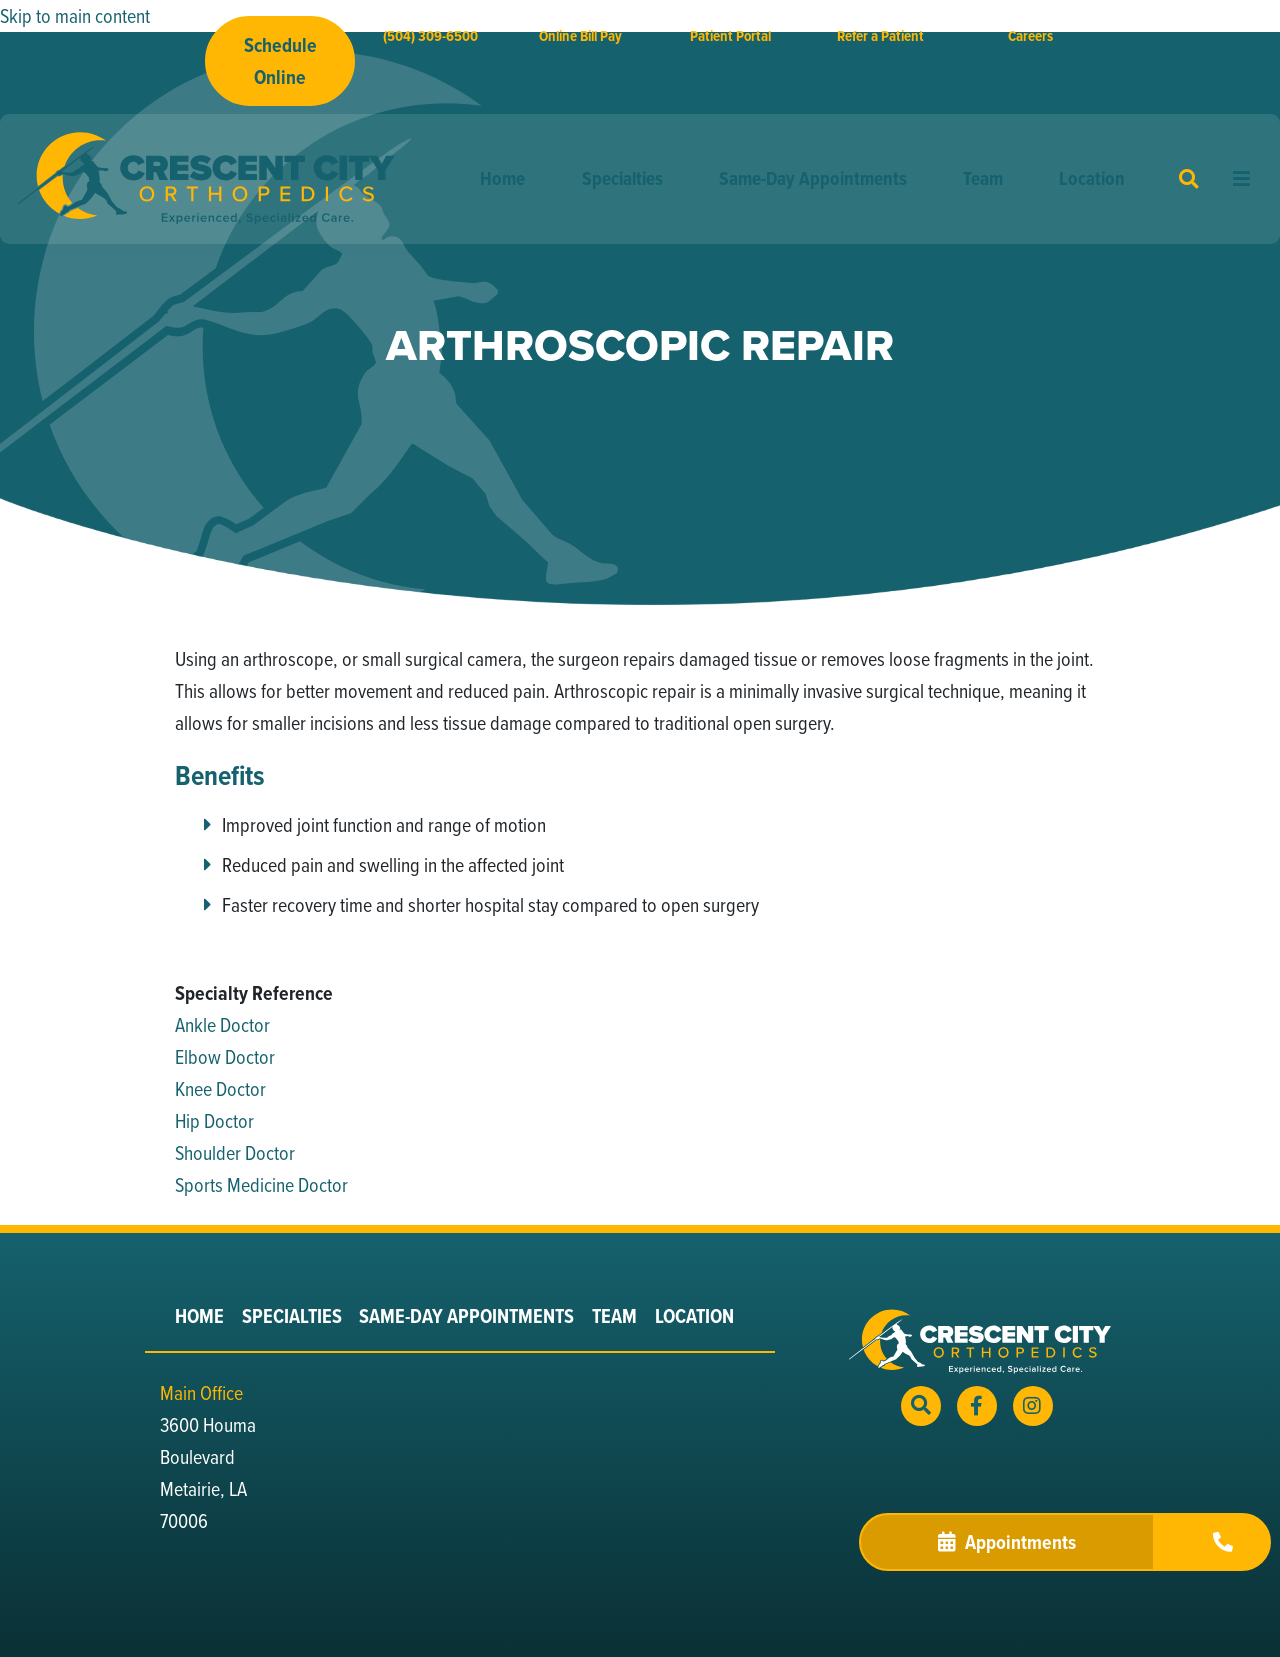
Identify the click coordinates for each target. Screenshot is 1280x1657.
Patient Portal (730, 36)
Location (1092, 178)
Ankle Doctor (222, 1024)
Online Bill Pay (580, 36)
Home (502, 178)
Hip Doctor (214, 1120)
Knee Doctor (220, 1088)
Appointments (1007, 1542)
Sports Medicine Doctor (261, 1184)
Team (983, 178)
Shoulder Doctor (235, 1152)
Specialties (622, 178)
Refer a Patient (880, 36)
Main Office (201, 1392)
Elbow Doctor (225, 1056)
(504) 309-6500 (430, 36)
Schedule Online (280, 61)
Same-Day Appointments (813, 178)
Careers (1030, 36)
